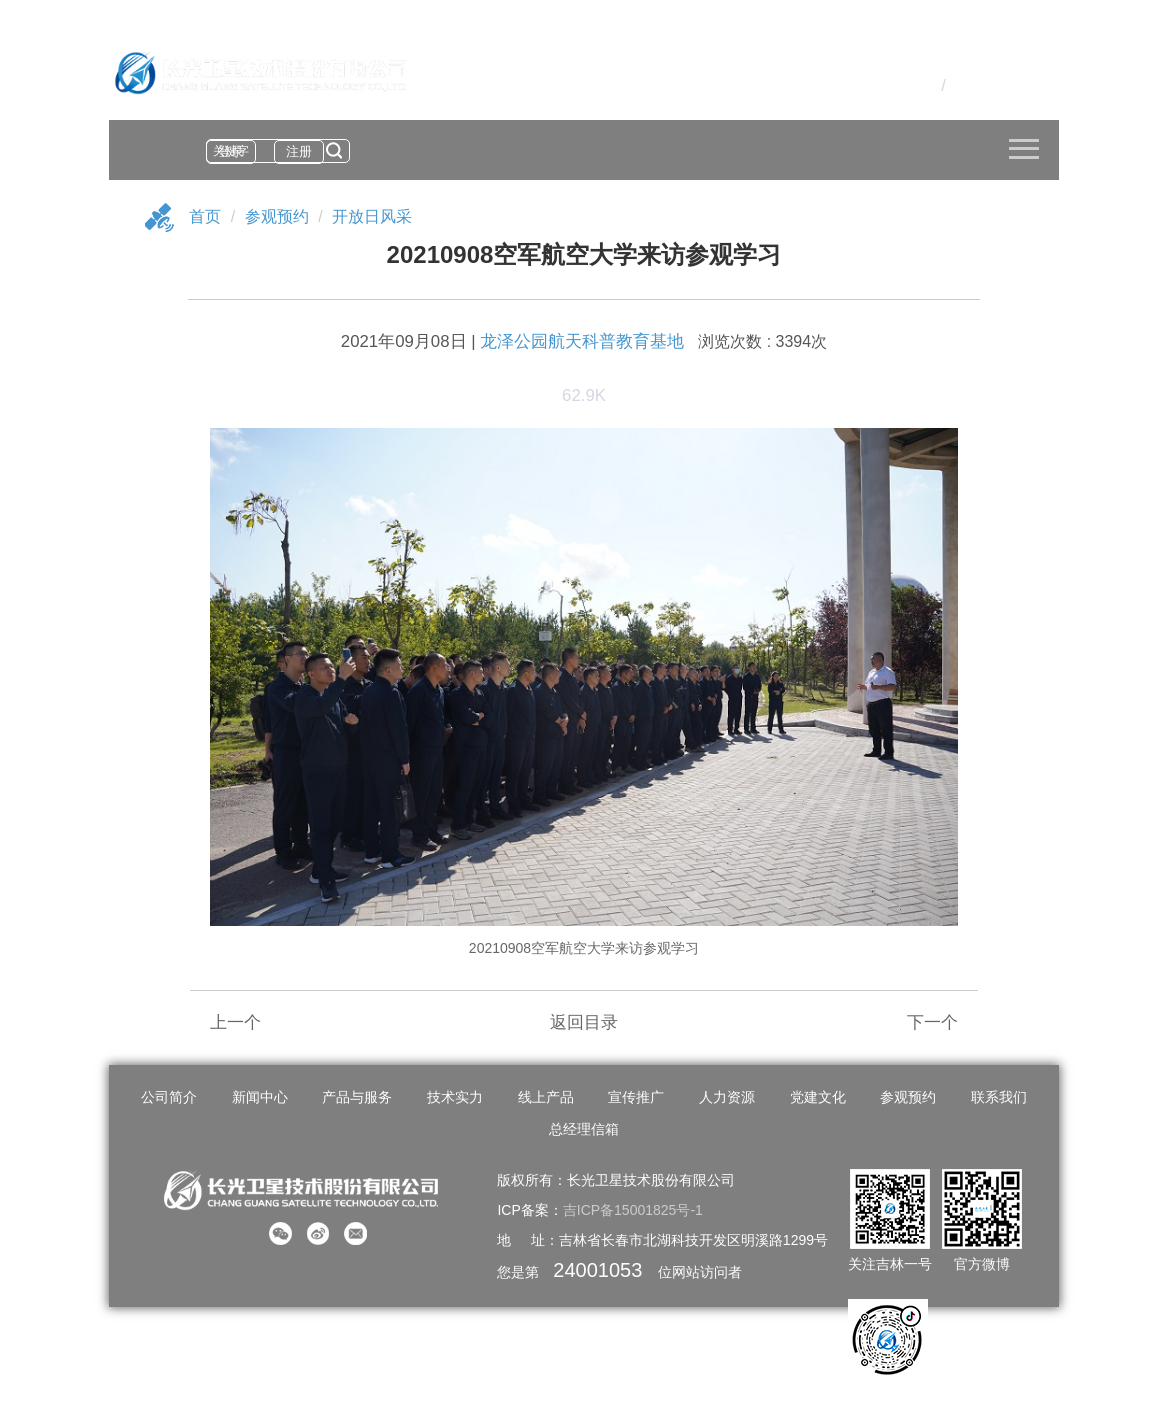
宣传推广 (636, 1097)
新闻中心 (260, 1097)
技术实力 (455, 1097)
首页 (205, 216)
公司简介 (169, 1097)
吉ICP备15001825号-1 (633, 1210)
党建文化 (818, 1097)
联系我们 (999, 1097)
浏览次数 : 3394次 (762, 341)
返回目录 (584, 1022)
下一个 (932, 1022)
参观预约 (277, 216)
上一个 (235, 1022)
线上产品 (546, 1097)
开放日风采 (372, 216)
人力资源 (727, 1097)
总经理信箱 (584, 1129)
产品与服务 (357, 1097)
